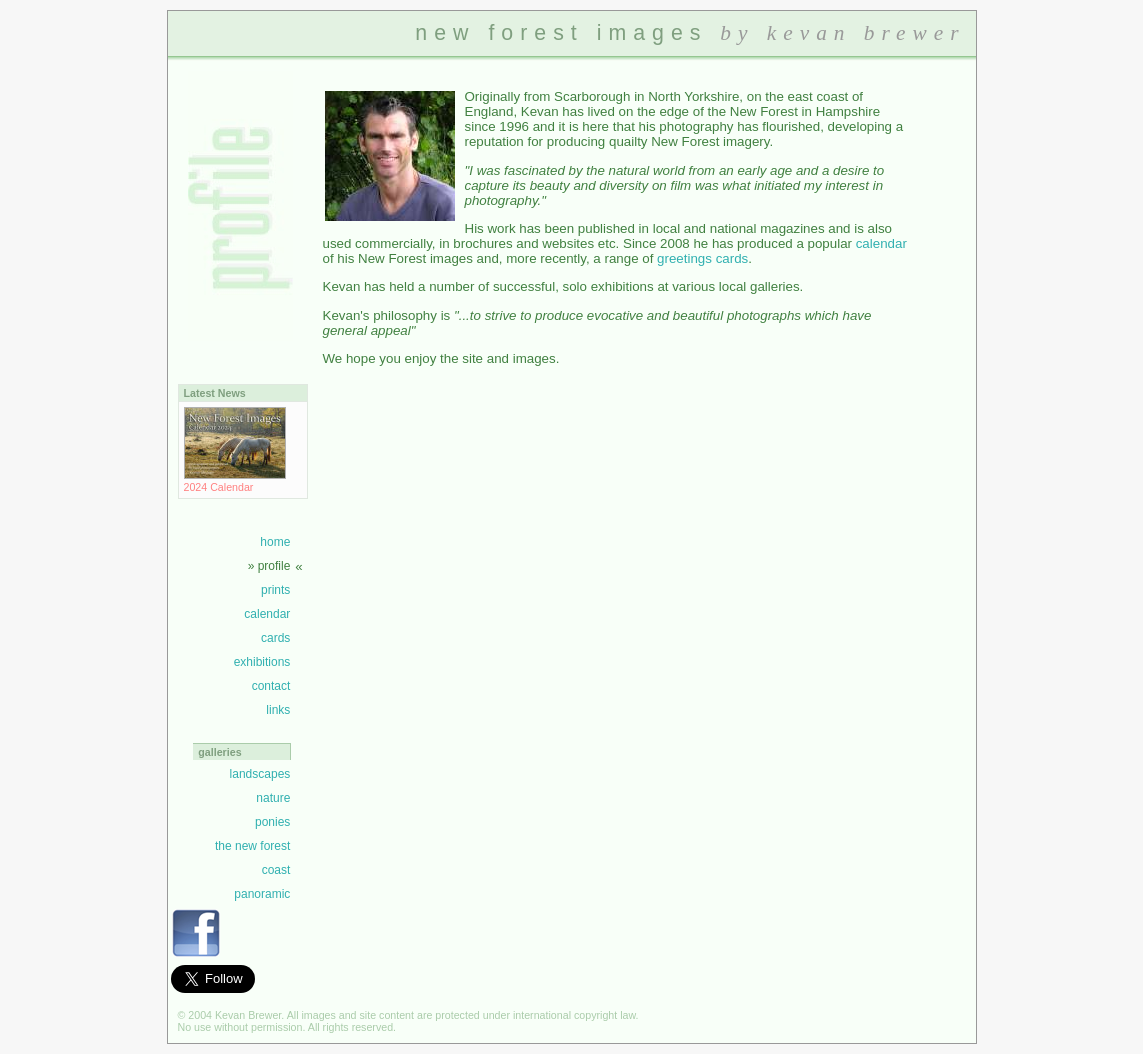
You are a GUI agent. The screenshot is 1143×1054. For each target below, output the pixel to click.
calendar (267, 614)
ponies (272, 822)
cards (275, 638)
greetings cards (702, 258)
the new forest (252, 846)
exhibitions (262, 662)
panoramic (262, 894)
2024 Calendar (235, 481)
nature (273, 798)
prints (275, 590)
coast (276, 870)
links (278, 710)
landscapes (260, 774)
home (275, 542)
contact (271, 686)
